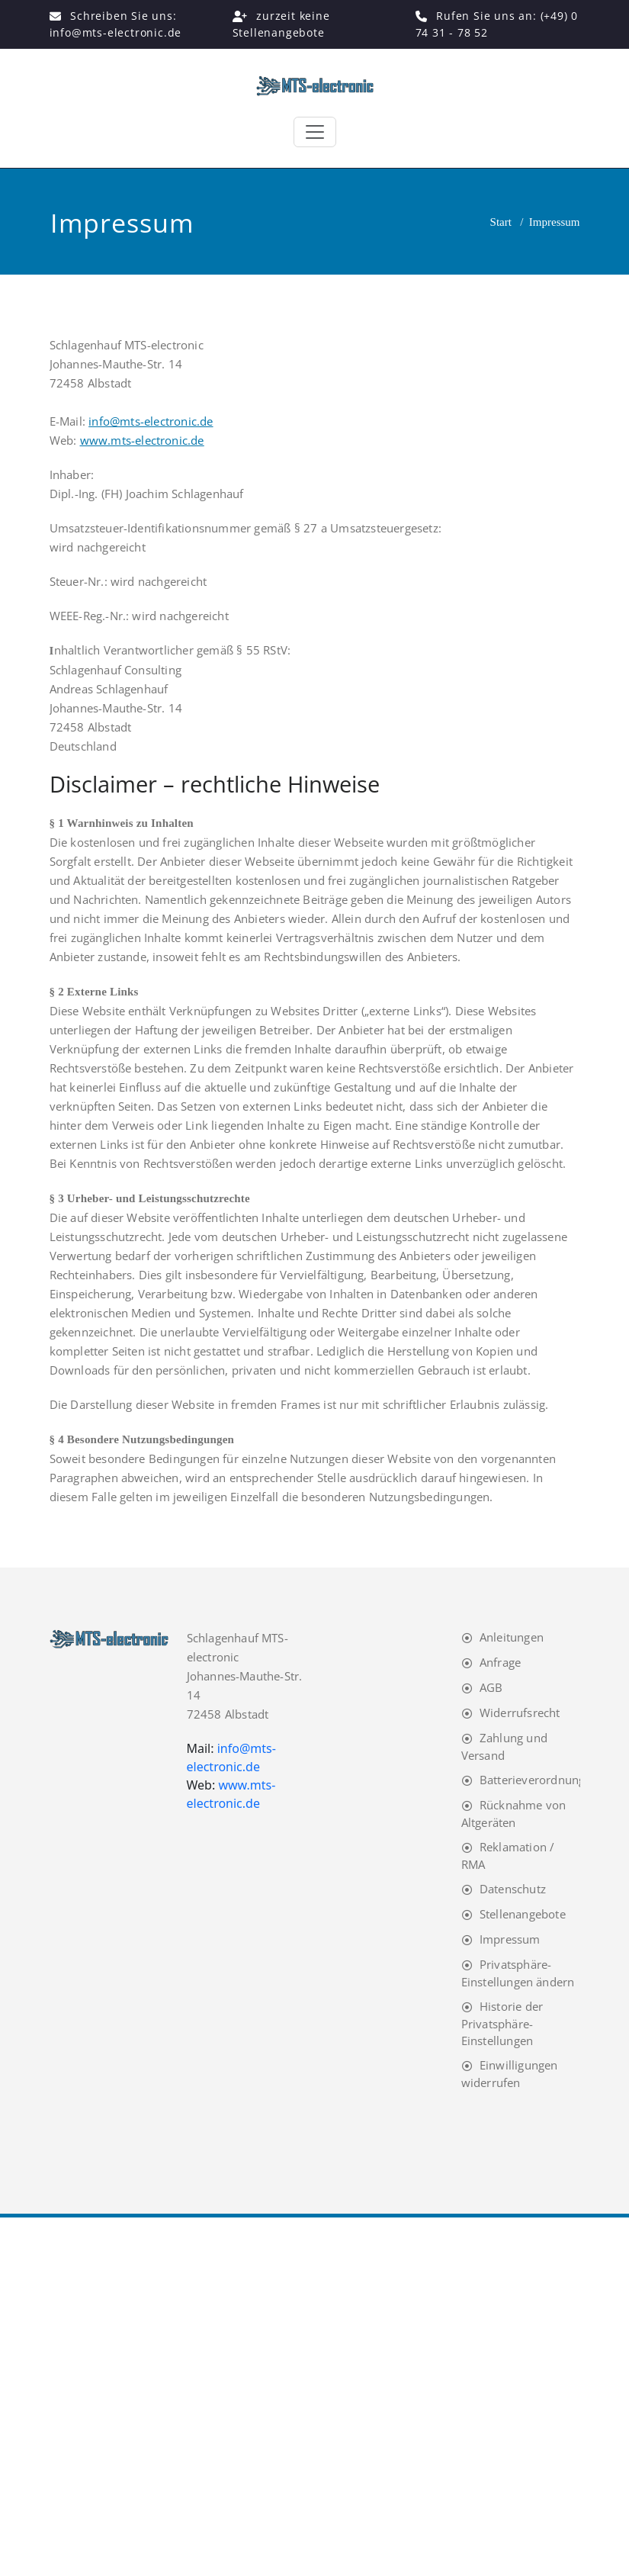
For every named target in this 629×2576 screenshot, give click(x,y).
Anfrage (500, 1662)
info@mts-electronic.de (150, 421)
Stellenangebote (523, 1914)
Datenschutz (513, 1888)
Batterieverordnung (533, 1779)
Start (501, 222)
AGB (491, 1687)
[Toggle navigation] (315, 132)
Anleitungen (512, 1637)
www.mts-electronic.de (142, 440)
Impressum (510, 1939)
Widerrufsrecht (520, 1712)
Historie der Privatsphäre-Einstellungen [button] (502, 2023)
